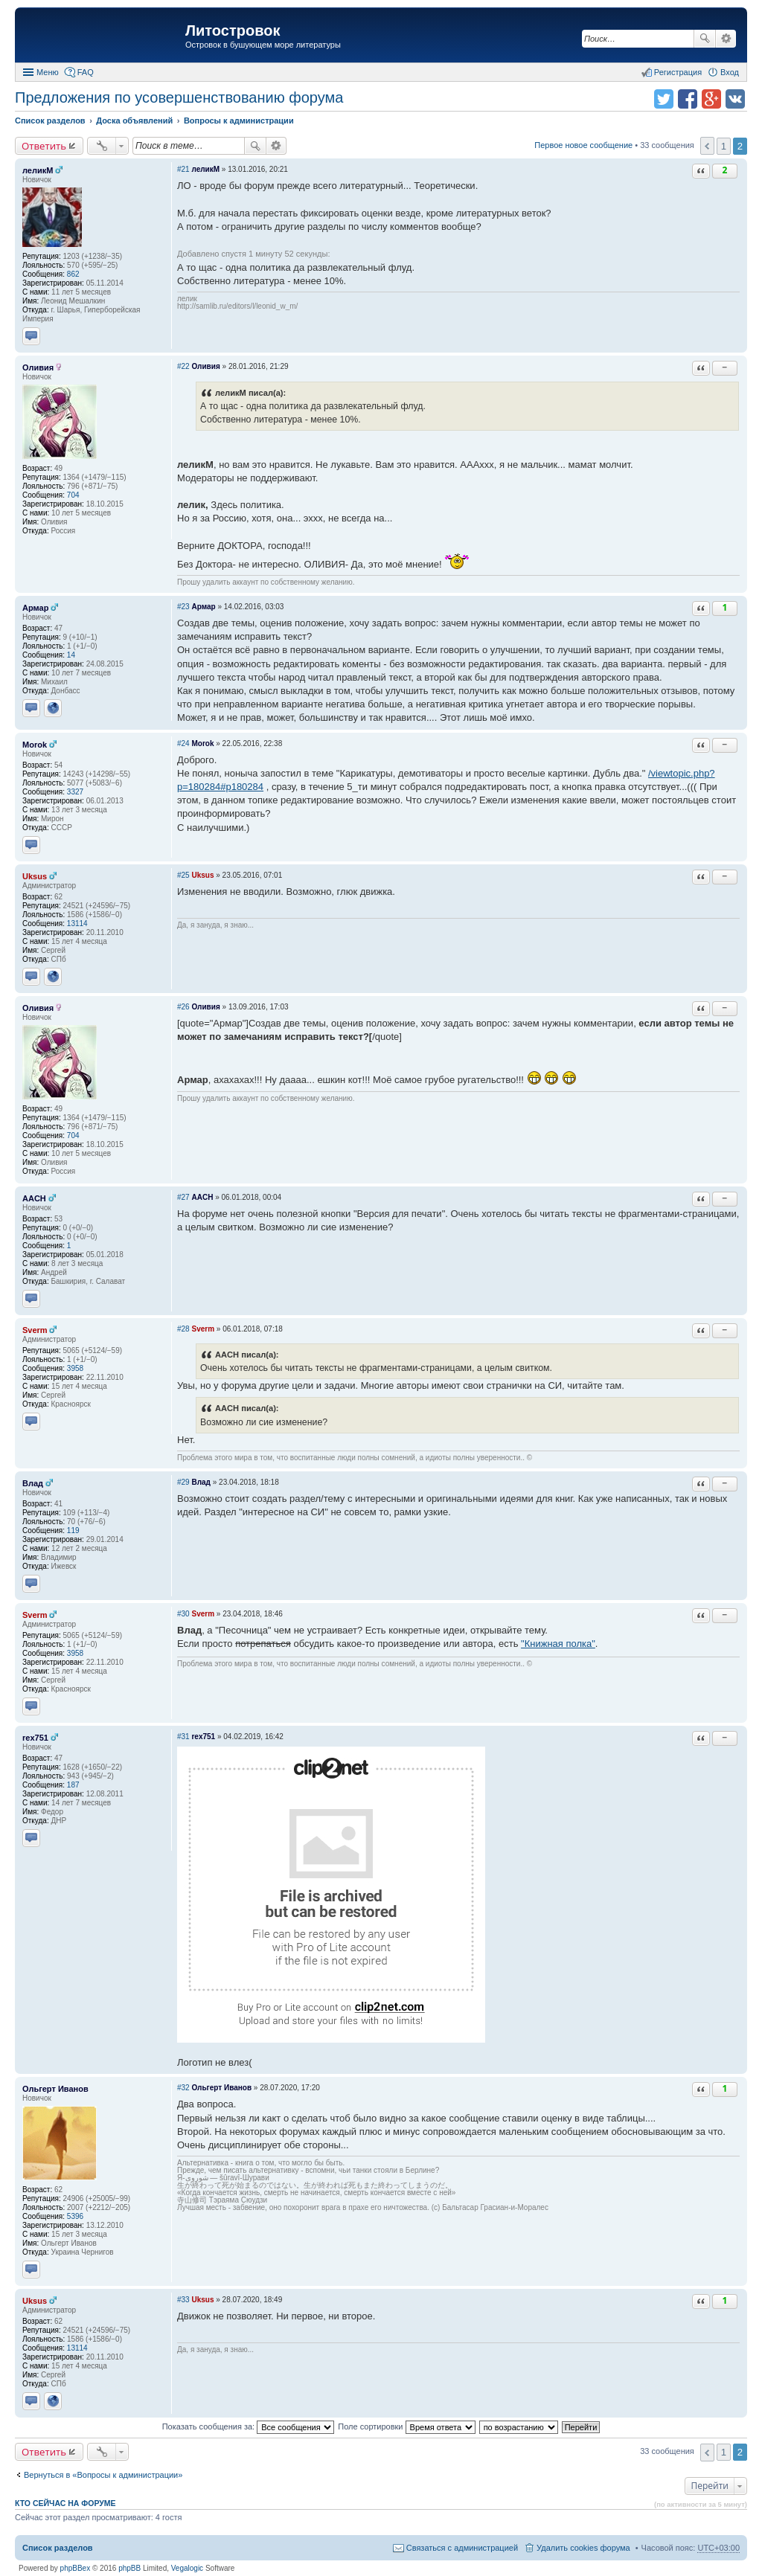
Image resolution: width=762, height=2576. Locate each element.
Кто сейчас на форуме (65, 2503)
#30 (183, 1614)
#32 (183, 2088)
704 (73, 495)
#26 (183, 1007)
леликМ (37, 170)
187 (73, 1785)
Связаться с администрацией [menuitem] (462, 2547)
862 (73, 274)
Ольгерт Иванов (55, 2088)
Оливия (38, 367)
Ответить (44, 145)
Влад (32, 1483)
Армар (35, 607)
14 (71, 655)
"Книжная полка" (558, 1643)
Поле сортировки (406, 2426)
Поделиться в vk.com (735, 99)
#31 (183, 1736)
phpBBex (75, 2568)
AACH (34, 1198)
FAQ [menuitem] (85, 72)
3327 (75, 792)
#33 (183, 2300)
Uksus (34, 876)
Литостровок (232, 30)
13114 (77, 923)
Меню (47, 72)
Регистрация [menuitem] (678, 72)
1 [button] (723, 146)
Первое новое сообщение (583, 145)
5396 (75, 2216)
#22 (183, 366)
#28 (183, 1329)
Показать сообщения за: (248, 2426)
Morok (34, 744)
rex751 (35, 1737)
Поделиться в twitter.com (663, 99)
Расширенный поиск (726, 39)
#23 (183, 607)
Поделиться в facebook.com (687, 99)
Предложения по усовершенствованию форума (179, 97)
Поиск (705, 39)
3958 (75, 1368)
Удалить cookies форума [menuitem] (583, 2547)
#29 (183, 1482)
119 (73, 1530)
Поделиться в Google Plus (711, 99)
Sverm (35, 1330)
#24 (183, 743)
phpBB (129, 2568)
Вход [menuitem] (729, 72)
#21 (183, 169)
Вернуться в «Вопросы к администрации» (103, 2474)
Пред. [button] (707, 146)
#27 (183, 1197)
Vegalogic (187, 2568)
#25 (183, 875)
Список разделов (57, 2547)
